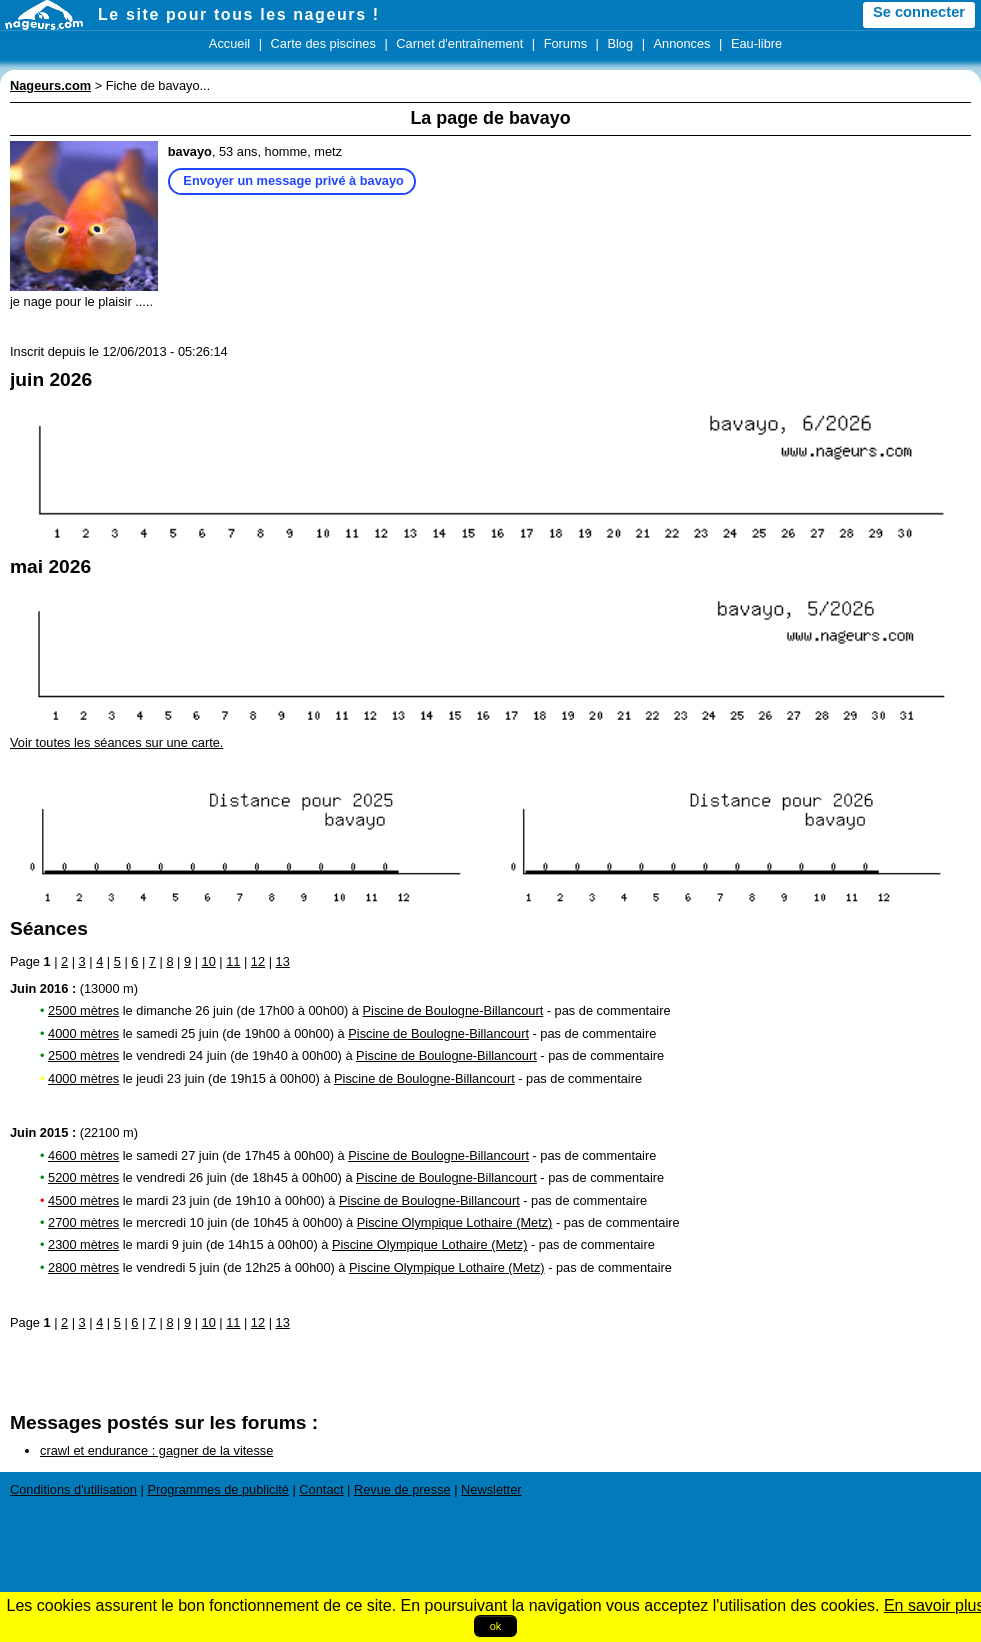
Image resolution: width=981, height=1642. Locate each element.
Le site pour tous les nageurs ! (239, 14)
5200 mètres (83, 1177)
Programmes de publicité (218, 1489)
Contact (321, 1489)
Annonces (682, 43)
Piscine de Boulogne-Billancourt (453, 1010)
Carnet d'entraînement (459, 43)
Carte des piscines (323, 43)
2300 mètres (83, 1244)
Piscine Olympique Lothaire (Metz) (455, 1222)
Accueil (229, 43)
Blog (620, 43)
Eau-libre (756, 43)
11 (233, 961)
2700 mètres (83, 1222)
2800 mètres (83, 1267)
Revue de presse (402, 1489)
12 (258, 961)
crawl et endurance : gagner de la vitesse (156, 1450)
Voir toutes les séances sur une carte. (116, 742)
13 (283, 961)
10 (209, 961)
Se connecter (919, 12)
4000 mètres (83, 1033)
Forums (565, 43)
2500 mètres (83, 1010)
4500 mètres (83, 1200)
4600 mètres (83, 1155)
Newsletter (491, 1489)
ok (496, 1626)
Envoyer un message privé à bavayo (293, 180)
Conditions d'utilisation (73, 1489)
